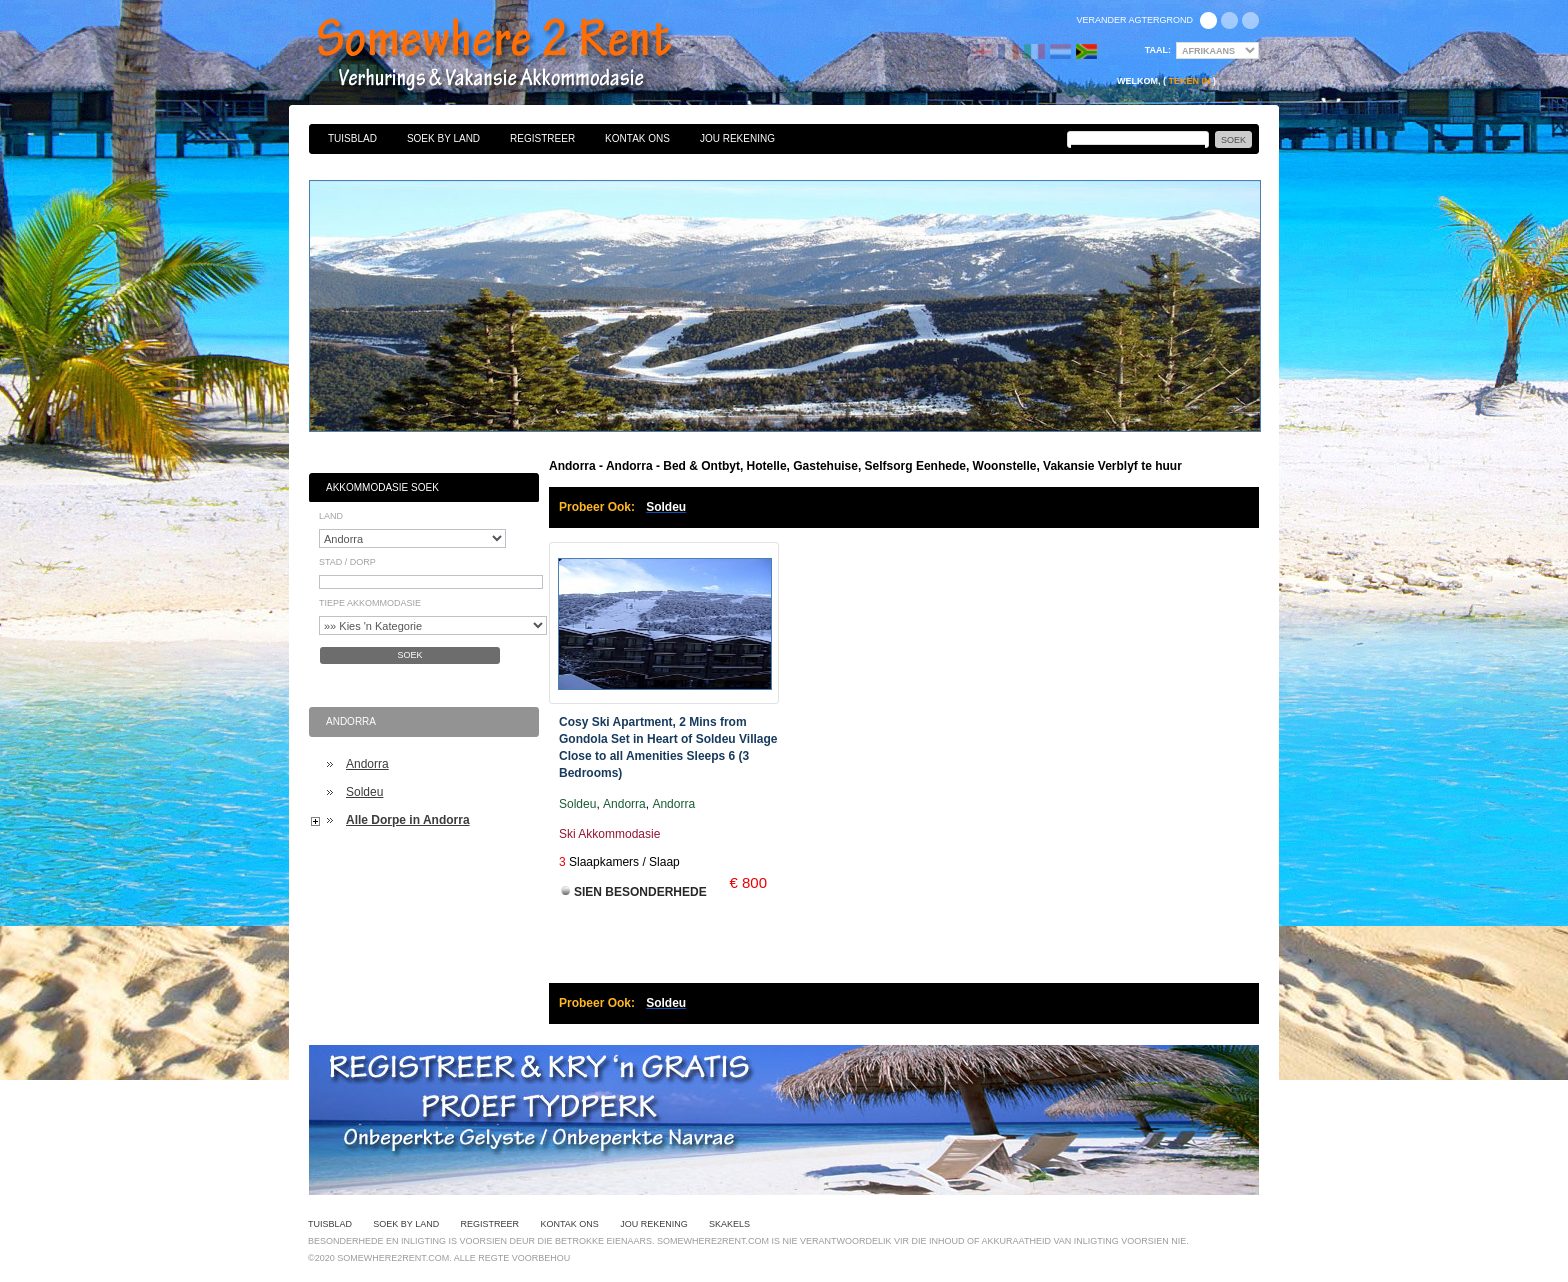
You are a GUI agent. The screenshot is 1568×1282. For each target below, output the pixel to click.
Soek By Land (443, 138)
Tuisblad (352, 138)
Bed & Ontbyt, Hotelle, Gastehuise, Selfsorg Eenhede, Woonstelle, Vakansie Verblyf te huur (516, 55)
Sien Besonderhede (640, 892)
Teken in (1189, 81)
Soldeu (364, 792)
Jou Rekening (737, 138)
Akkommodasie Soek (382, 487)
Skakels (729, 1224)
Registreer (542, 138)
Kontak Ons (637, 138)
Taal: (1158, 50)
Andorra (367, 764)
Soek (409, 655)
